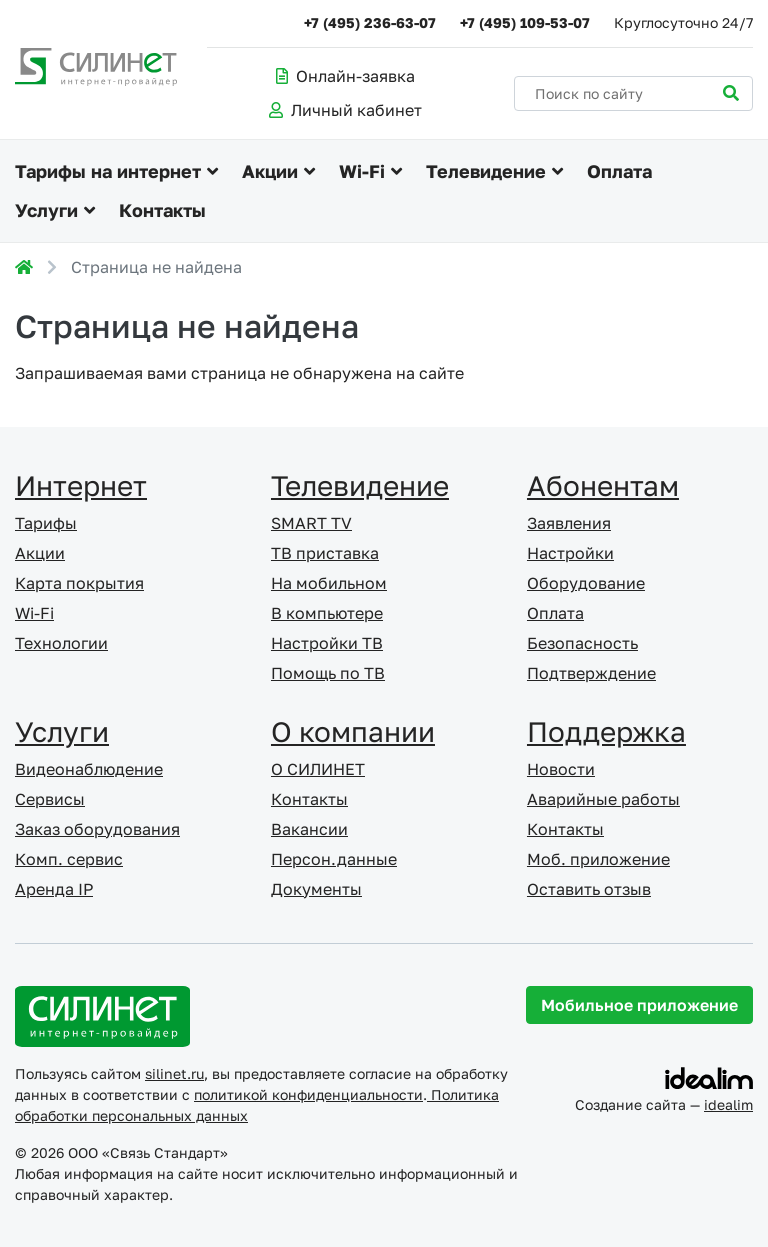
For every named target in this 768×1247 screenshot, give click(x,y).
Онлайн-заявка (345, 76)
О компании (353, 731)
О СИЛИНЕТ (318, 769)
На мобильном (329, 583)
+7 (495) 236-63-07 (370, 22)
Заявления (569, 523)
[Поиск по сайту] (633, 93)
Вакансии (309, 829)
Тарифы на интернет (108, 171)
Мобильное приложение (639, 1005)
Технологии (61, 643)
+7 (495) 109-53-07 (525, 22)
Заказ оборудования (97, 829)
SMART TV (311, 523)
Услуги (46, 210)
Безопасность (582, 643)
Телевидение (486, 171)
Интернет (81, 485)
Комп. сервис (69, 859)
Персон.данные (334, 859)
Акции (270, 171)
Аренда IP (54, 889)
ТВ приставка (325, 553)
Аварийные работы (603, 799)
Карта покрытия (79, 583)
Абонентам (603, 485)
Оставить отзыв (589, 889)
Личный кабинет (345, 110)
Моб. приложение (598, 859)
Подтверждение (591, 673)
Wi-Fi (362, 171)
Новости (561, 769)
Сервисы (50, 799)
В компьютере (327, 613)
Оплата (619, 171)
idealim (728, 1104)
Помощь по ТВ (328, 673)
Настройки (570, 553)
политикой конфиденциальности (308, 1094)
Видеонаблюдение (89, 769)
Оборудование (586, 583)
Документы (316, 889)
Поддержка (606, 731)
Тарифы (46, 523)
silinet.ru (174, 1073)
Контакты (162, 210)
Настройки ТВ (327, 643)
